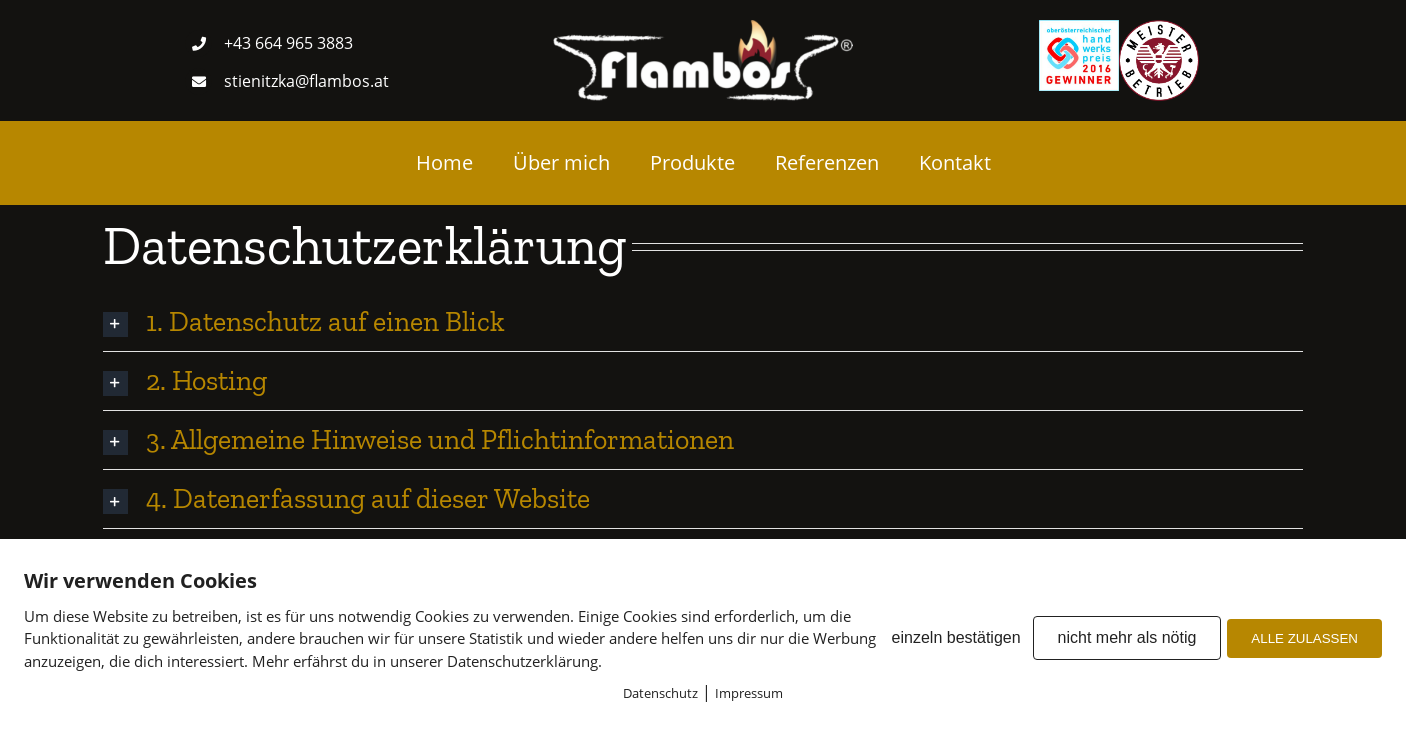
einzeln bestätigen (956, 637)
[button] (703, 322)
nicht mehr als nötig (1127, 637)
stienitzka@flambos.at (306, 81)
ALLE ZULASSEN (1304, 638)
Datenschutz (660, 693)
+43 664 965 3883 (288, 43)
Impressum (749, 693)
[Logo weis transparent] (703, 28)
